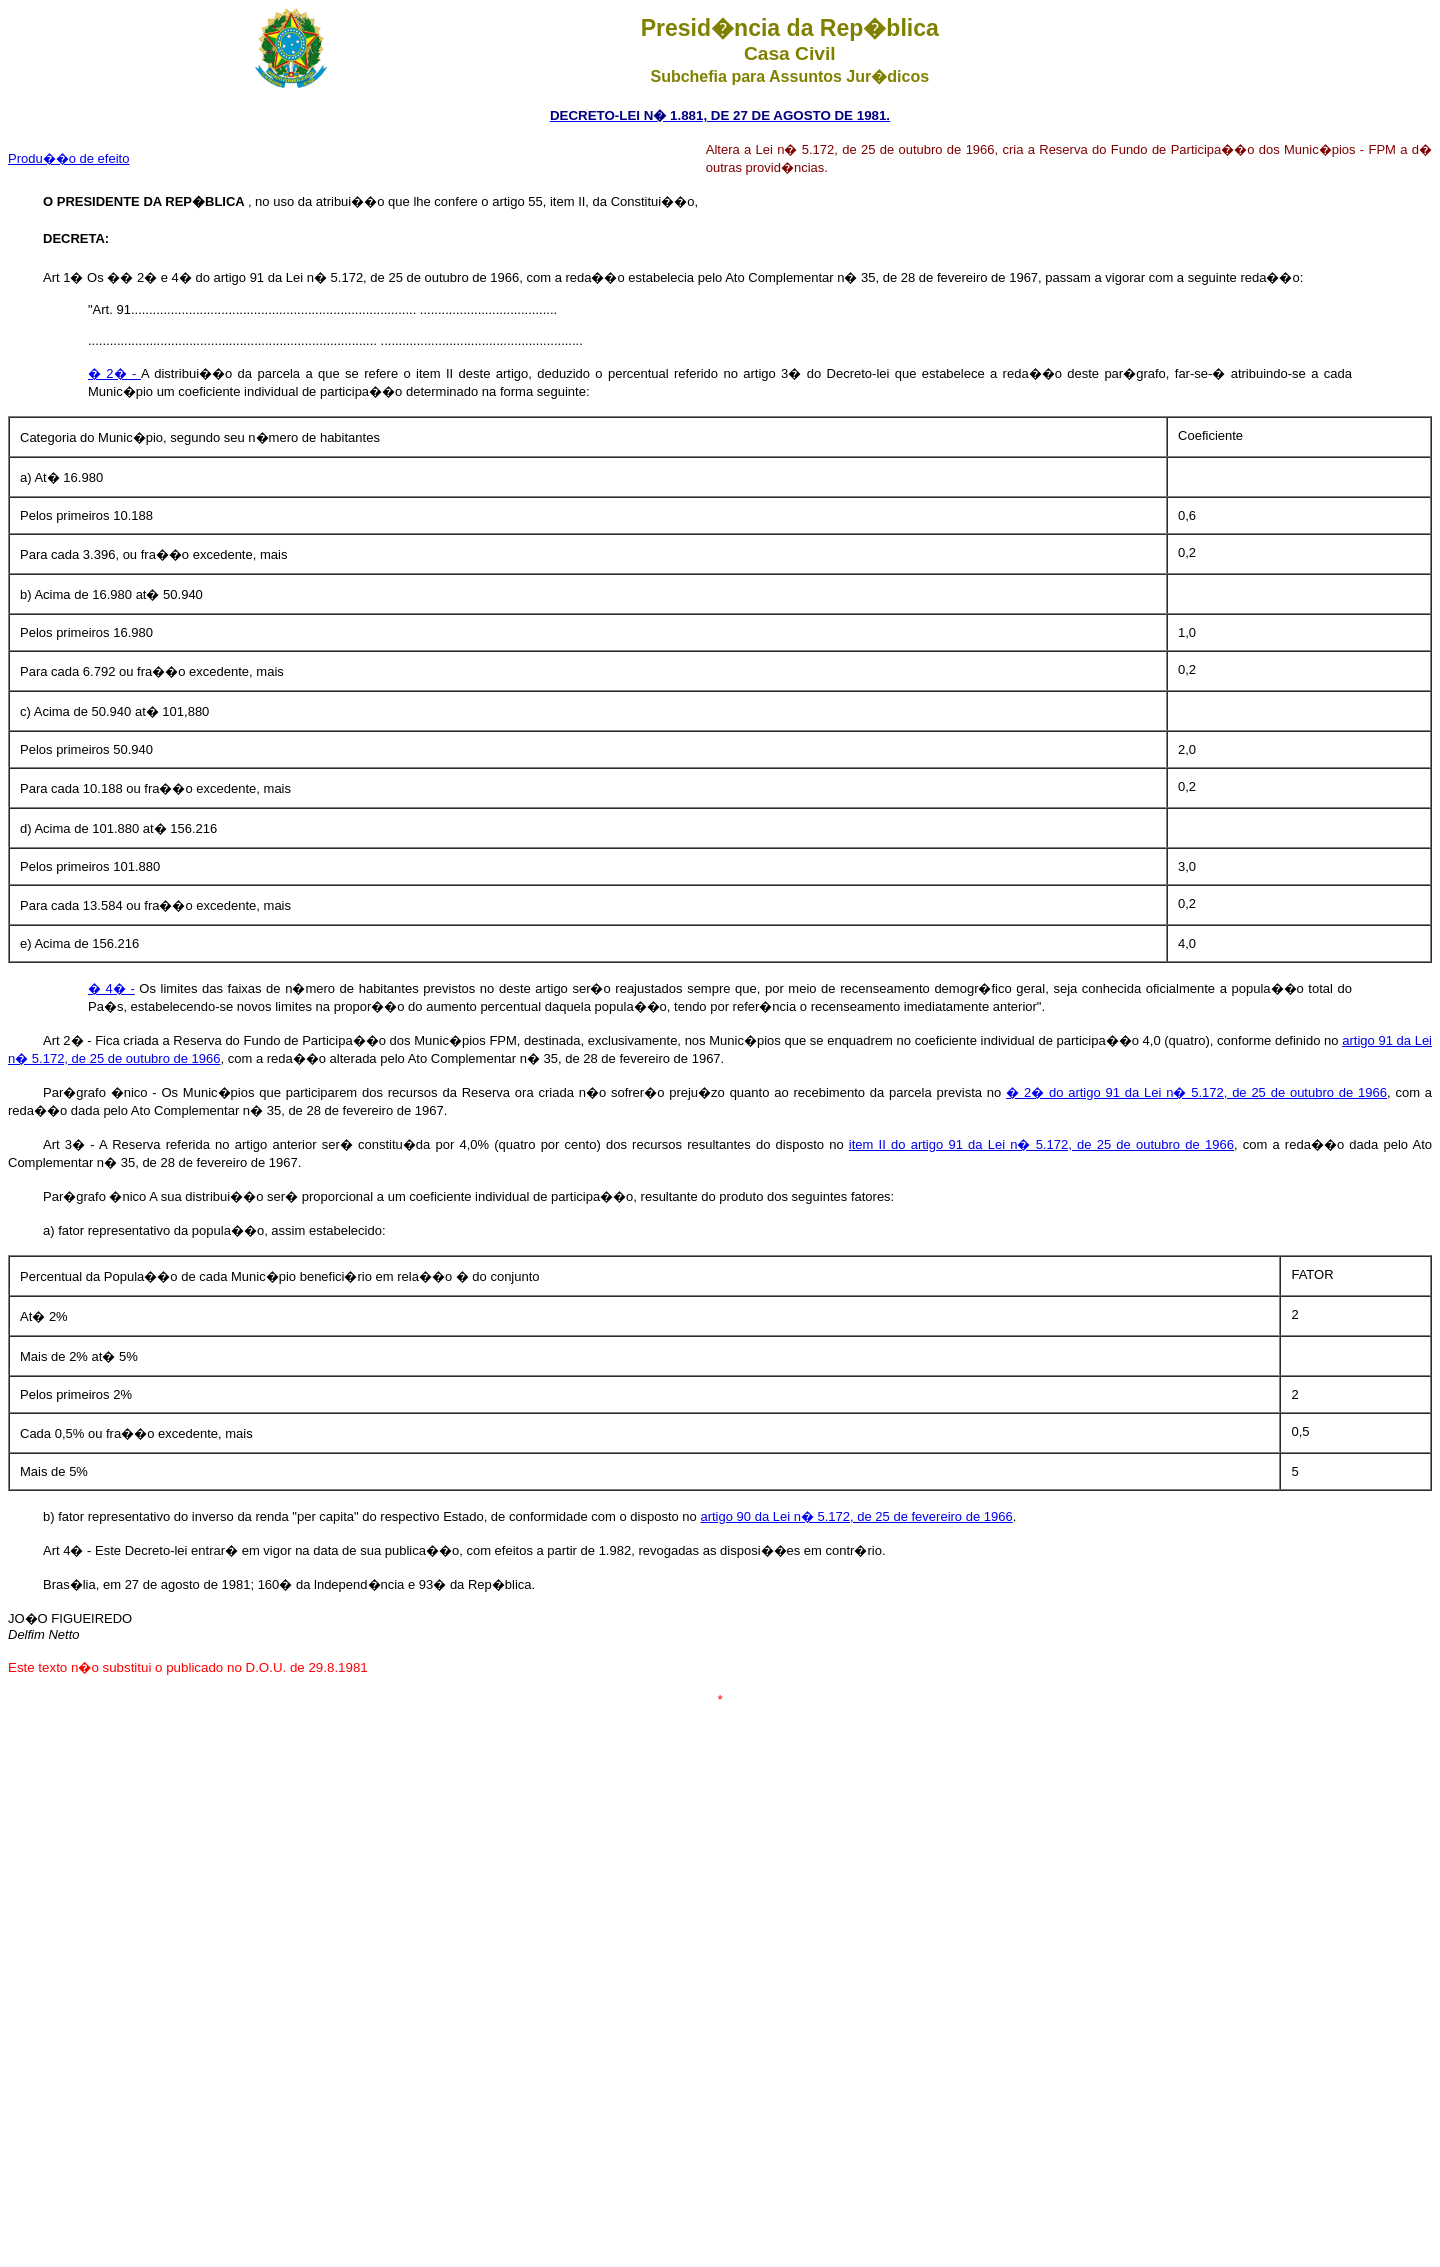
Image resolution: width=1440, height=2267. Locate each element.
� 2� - (114, 373)
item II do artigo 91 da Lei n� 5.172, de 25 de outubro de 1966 (1041, 1144)
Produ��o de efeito (68, 158)
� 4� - (111, 988)
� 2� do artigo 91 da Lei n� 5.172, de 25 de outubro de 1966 (1196, 1092)
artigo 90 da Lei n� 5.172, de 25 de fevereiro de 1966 (856, 1516)
